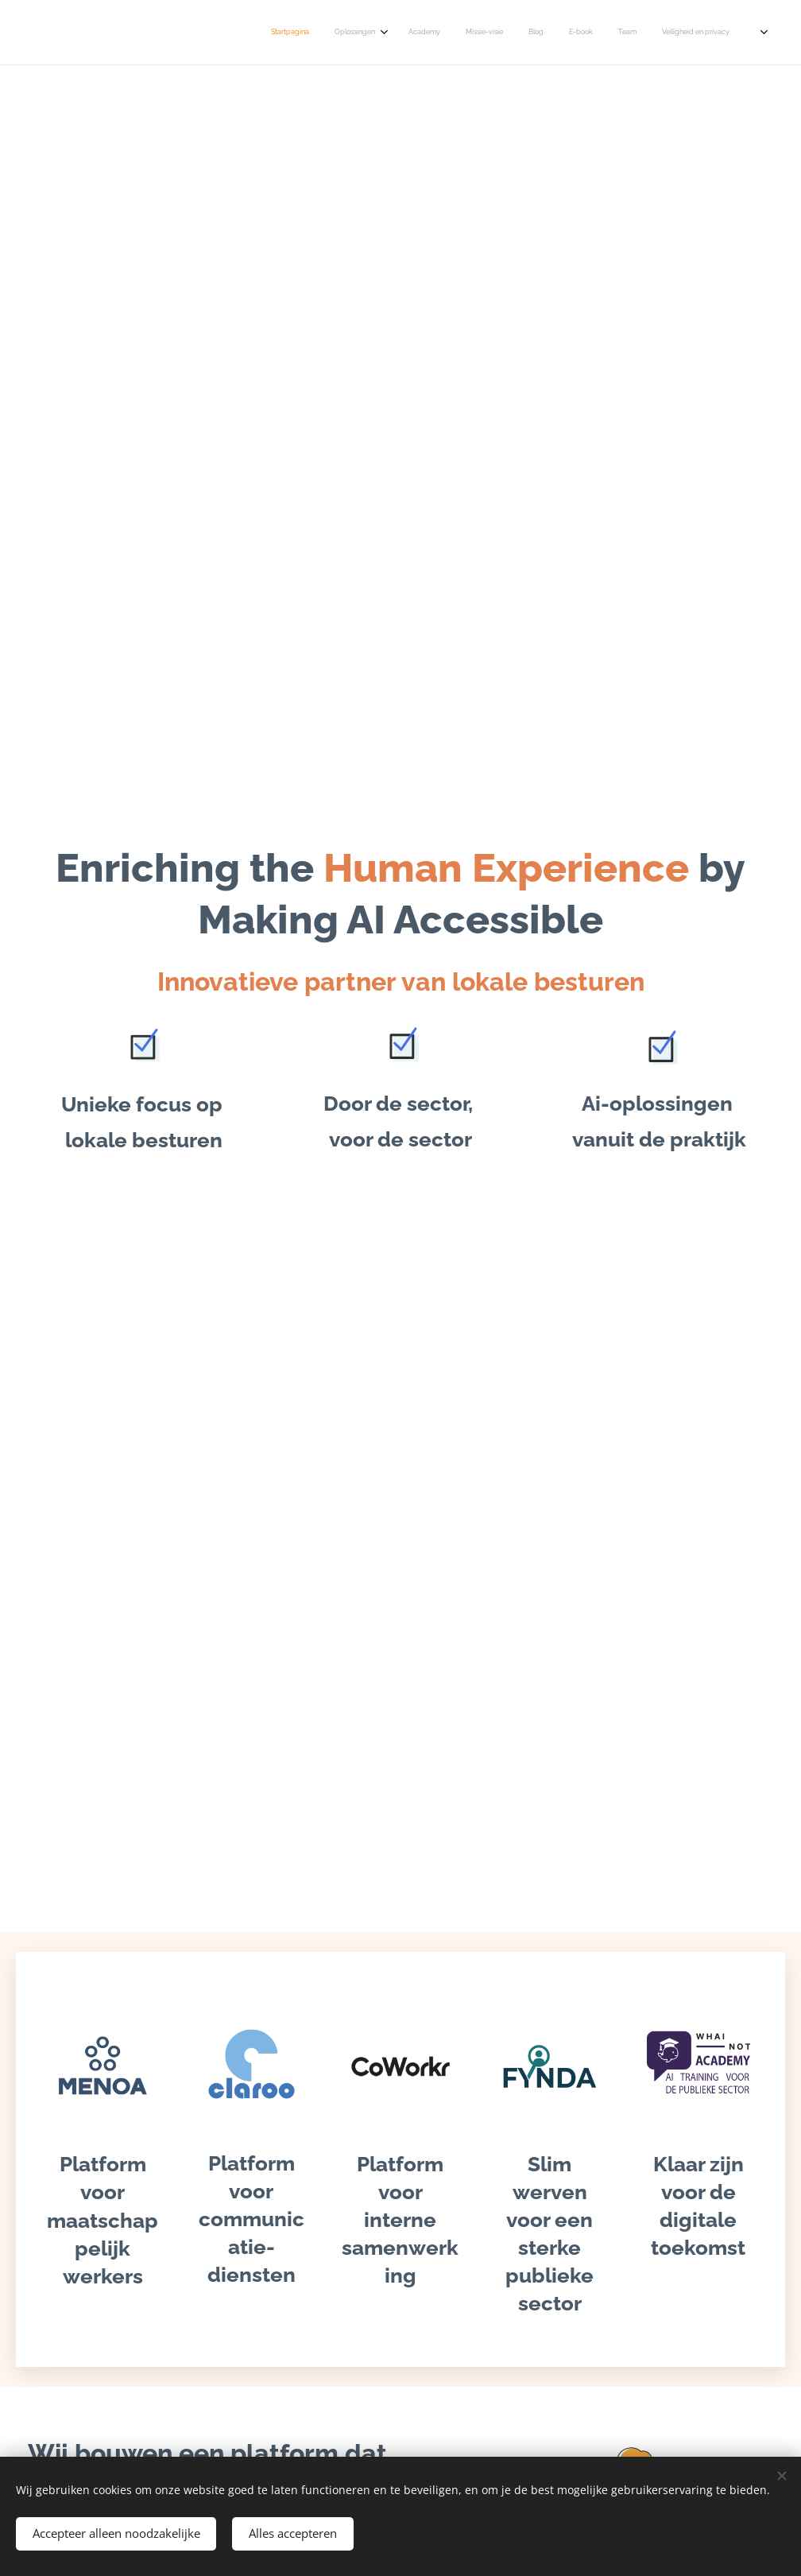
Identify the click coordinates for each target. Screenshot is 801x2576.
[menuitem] (515, 32)
